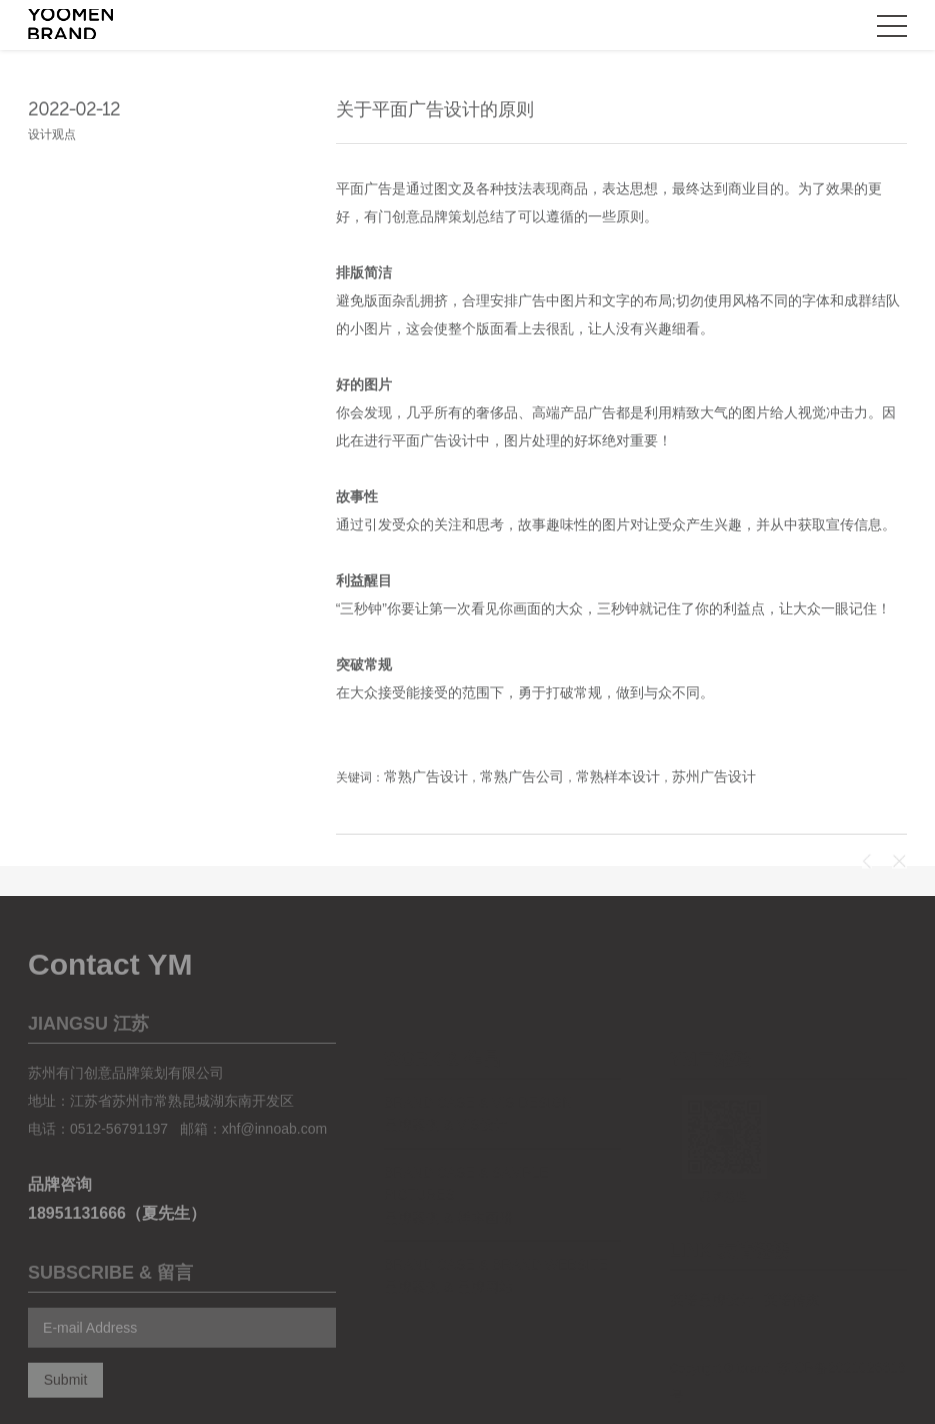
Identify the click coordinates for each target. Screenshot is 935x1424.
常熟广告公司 (522, 778)
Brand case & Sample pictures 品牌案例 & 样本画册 (466, 1171)
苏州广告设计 (714, 778)
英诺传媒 (792, 1276)
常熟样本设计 (618, 778)
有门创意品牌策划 (420, 218)
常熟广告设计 (426, 778)
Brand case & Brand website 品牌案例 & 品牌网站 (496, 1252)
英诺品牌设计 (712, 1276)
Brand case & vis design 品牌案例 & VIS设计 (478, 1090)
